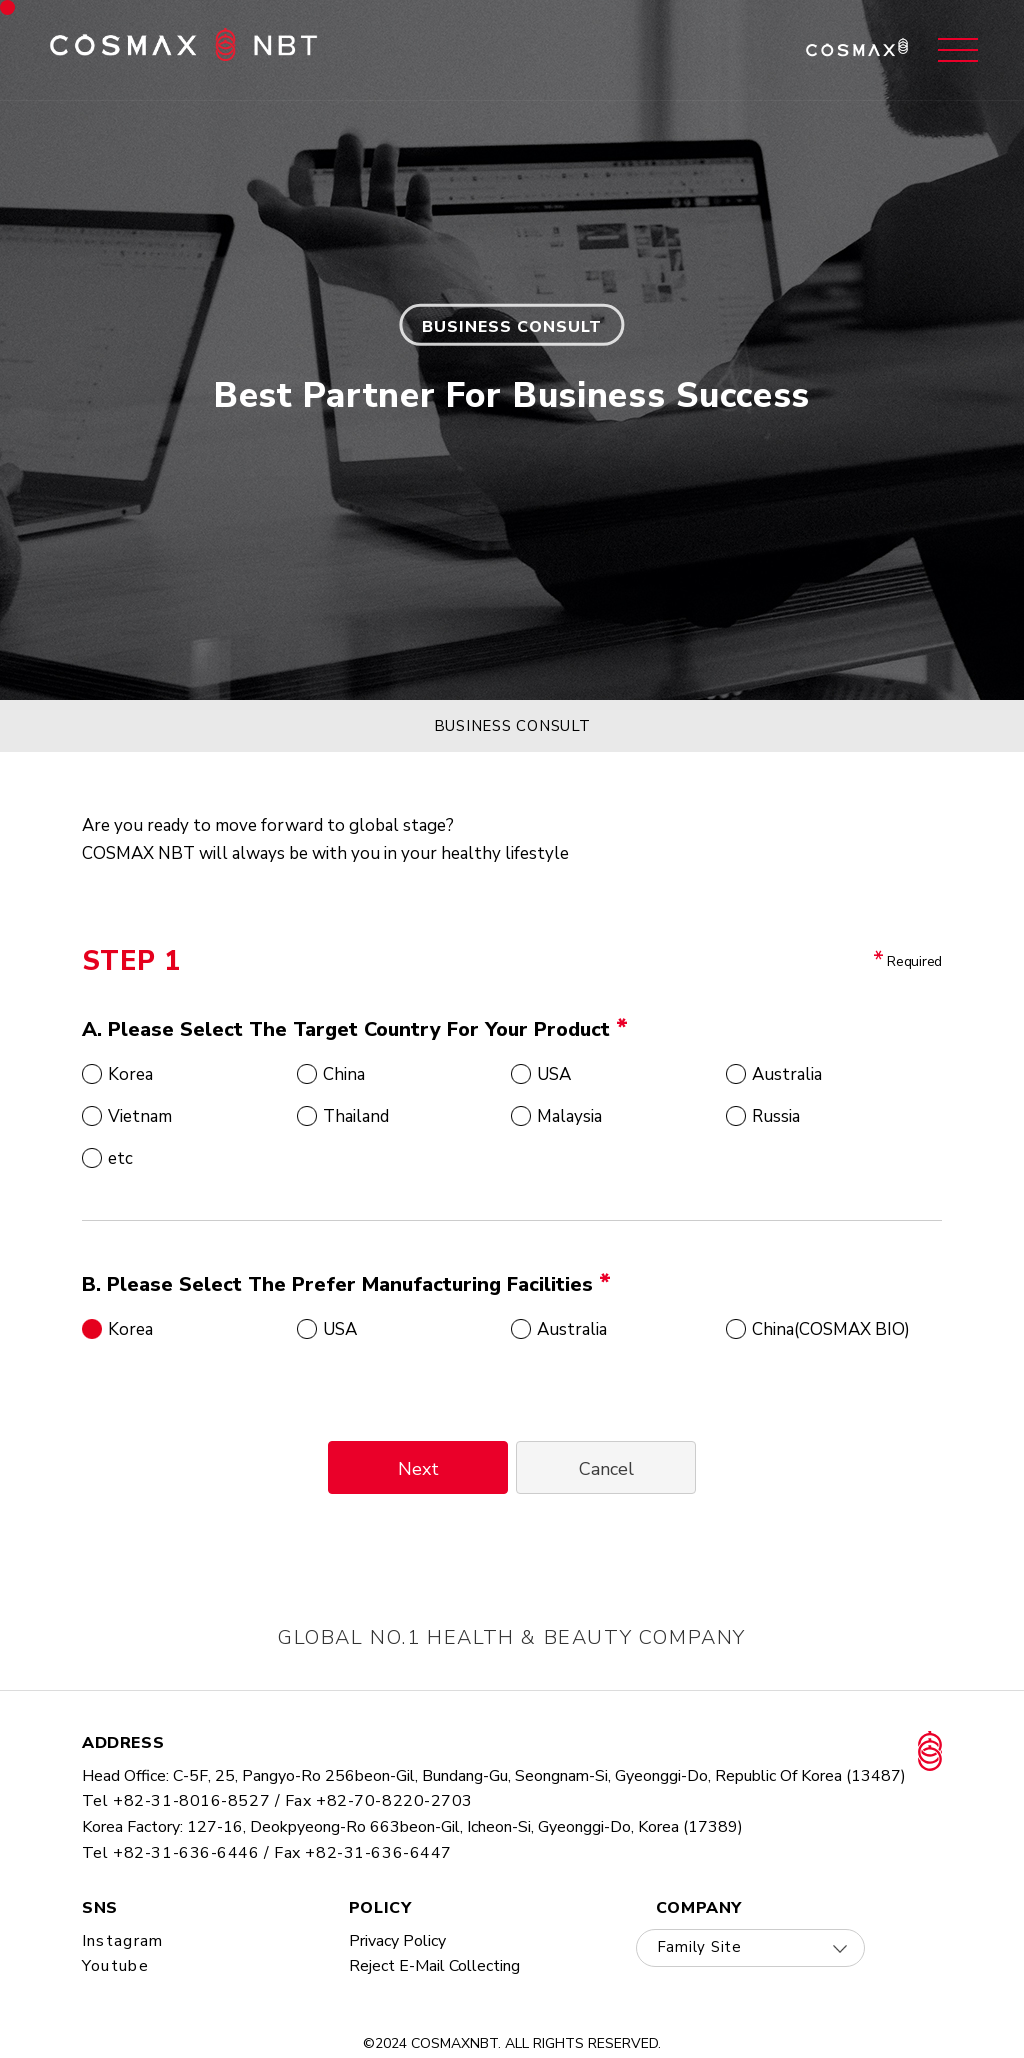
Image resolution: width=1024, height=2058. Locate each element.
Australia (787, 1074)
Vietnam (140, 1116)
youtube (115, 1966)
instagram (123, 1941)
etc (120, 1158)
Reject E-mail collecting (434, 1966)
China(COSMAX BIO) (831, 1329)
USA (554, 1074)
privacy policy (397, 1941)
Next (418, 1469)
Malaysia (569, 1116)
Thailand (356, 1116)
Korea (130, 1074)
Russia (776, 1116)
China (344, 1074)
